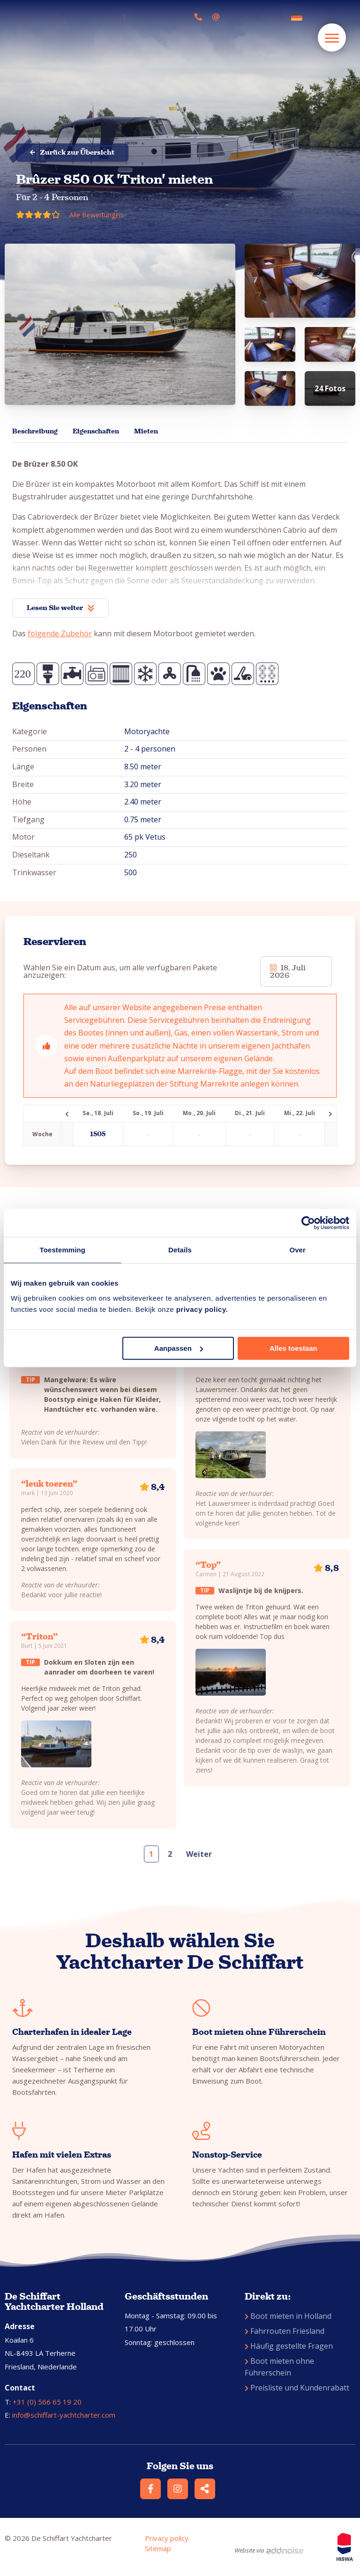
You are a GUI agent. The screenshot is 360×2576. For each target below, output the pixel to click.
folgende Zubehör (60, 633)
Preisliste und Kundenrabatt (297, 2387)
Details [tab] (180, 1250)
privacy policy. (202, 1309)
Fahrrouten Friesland (284, 2331)
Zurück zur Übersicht (72, 152)
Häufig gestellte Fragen (289, 2346)
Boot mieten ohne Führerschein (279, 2367)
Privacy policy (166, 2538)
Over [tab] (297, 1250)
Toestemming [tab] (63, 1250)
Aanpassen (178, 1348)
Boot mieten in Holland (288, 2316)
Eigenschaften (96, 431)
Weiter (199, 1854)
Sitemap (158, 2548)
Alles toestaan (293, 1348)
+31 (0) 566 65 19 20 (47, 2401)
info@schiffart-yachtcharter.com (63, 2415)
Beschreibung (35, 431)
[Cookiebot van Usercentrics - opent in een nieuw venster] (308, 1223)
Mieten (146, 431)
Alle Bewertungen (96, 214)
